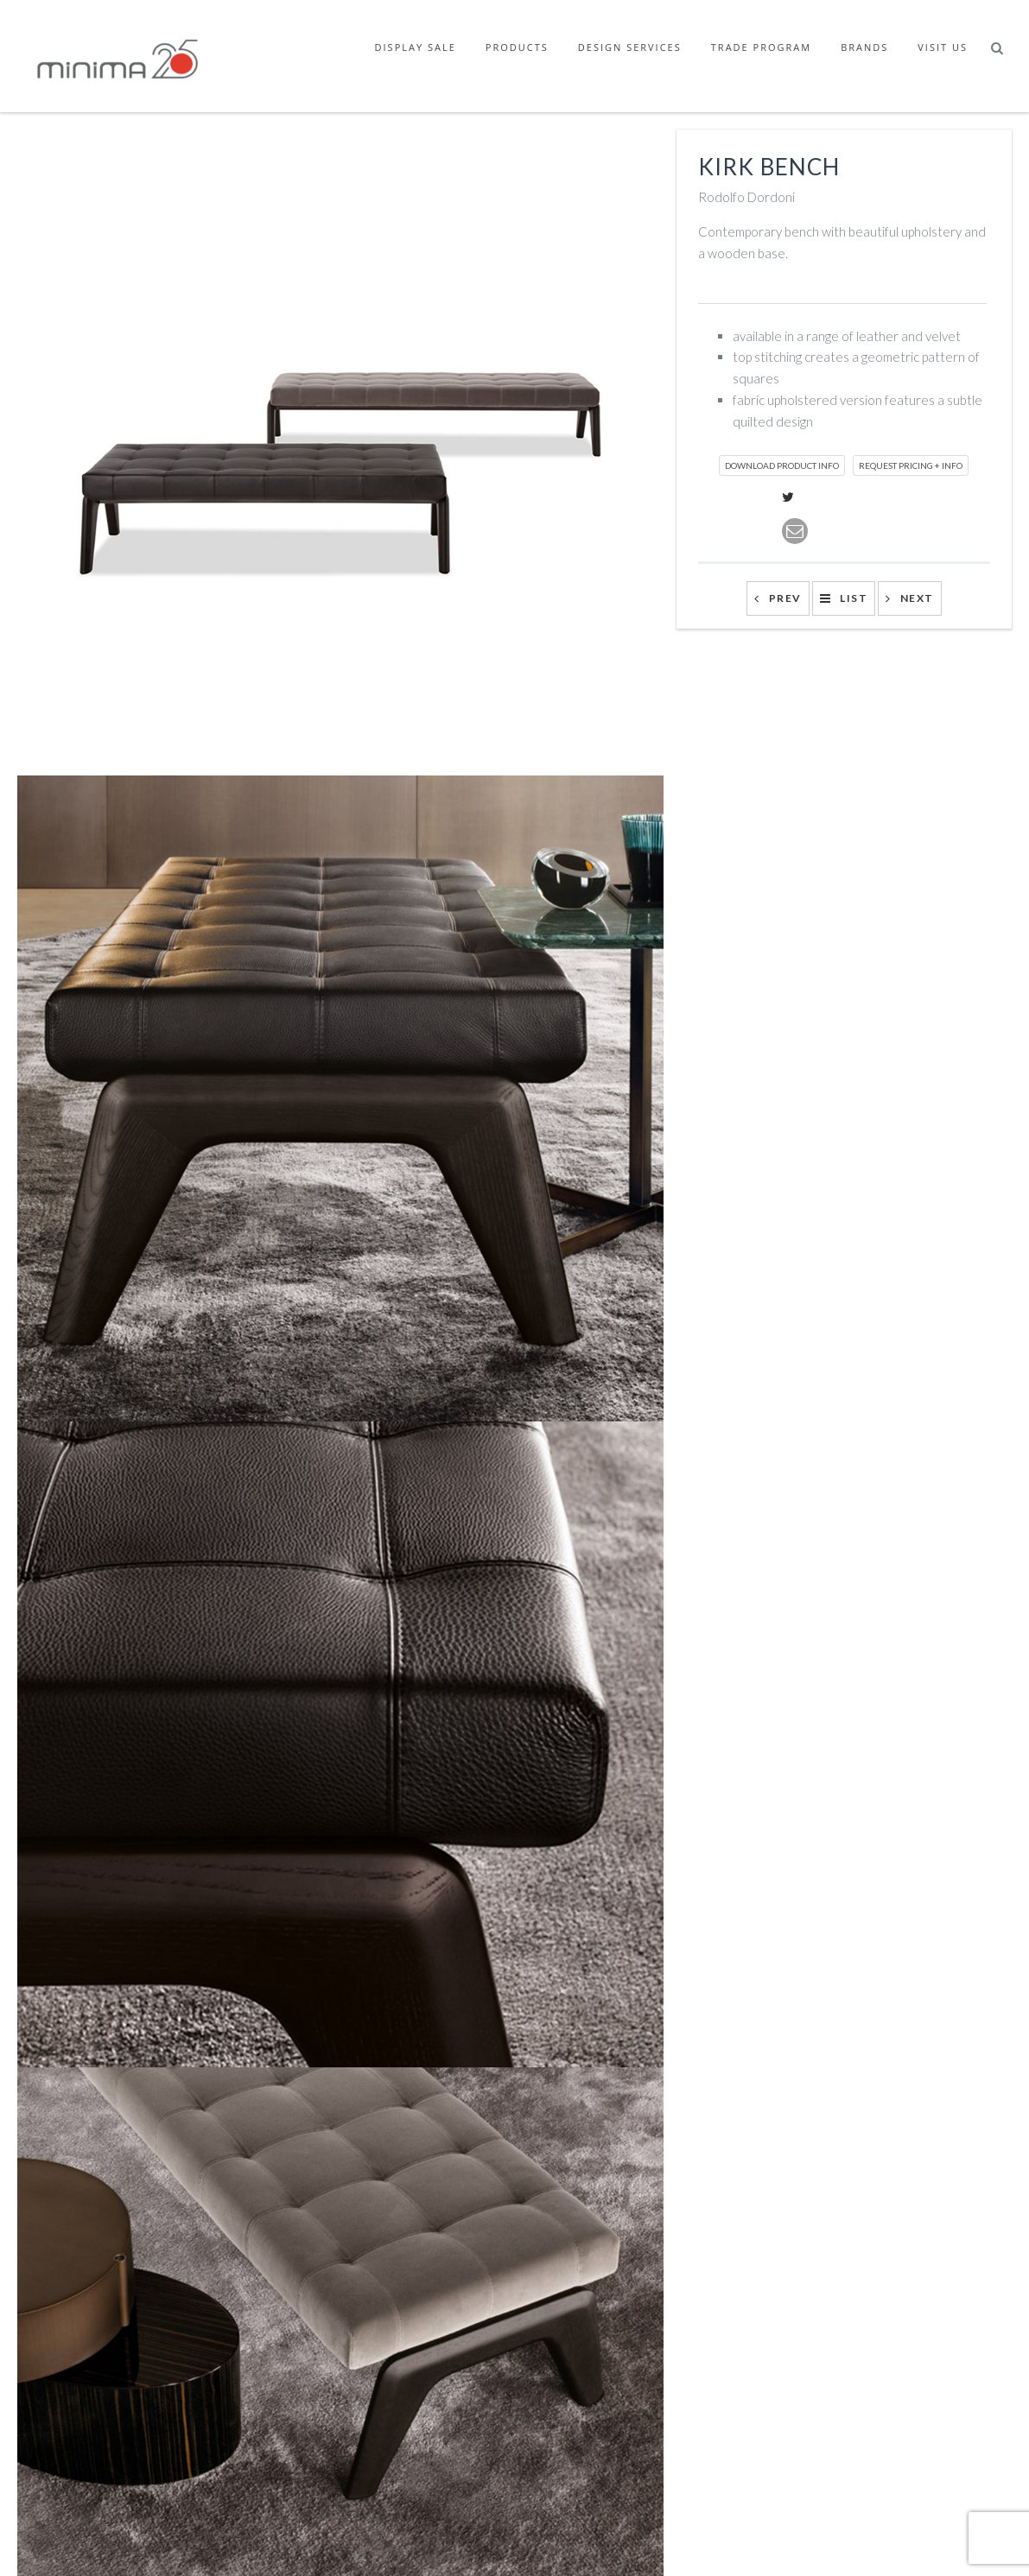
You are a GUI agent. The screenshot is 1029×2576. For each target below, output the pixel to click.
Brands (864, 47)
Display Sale (415, 47)
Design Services (630, 47)
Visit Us (943, 47)
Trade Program (761, 47)
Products (517, 47)
